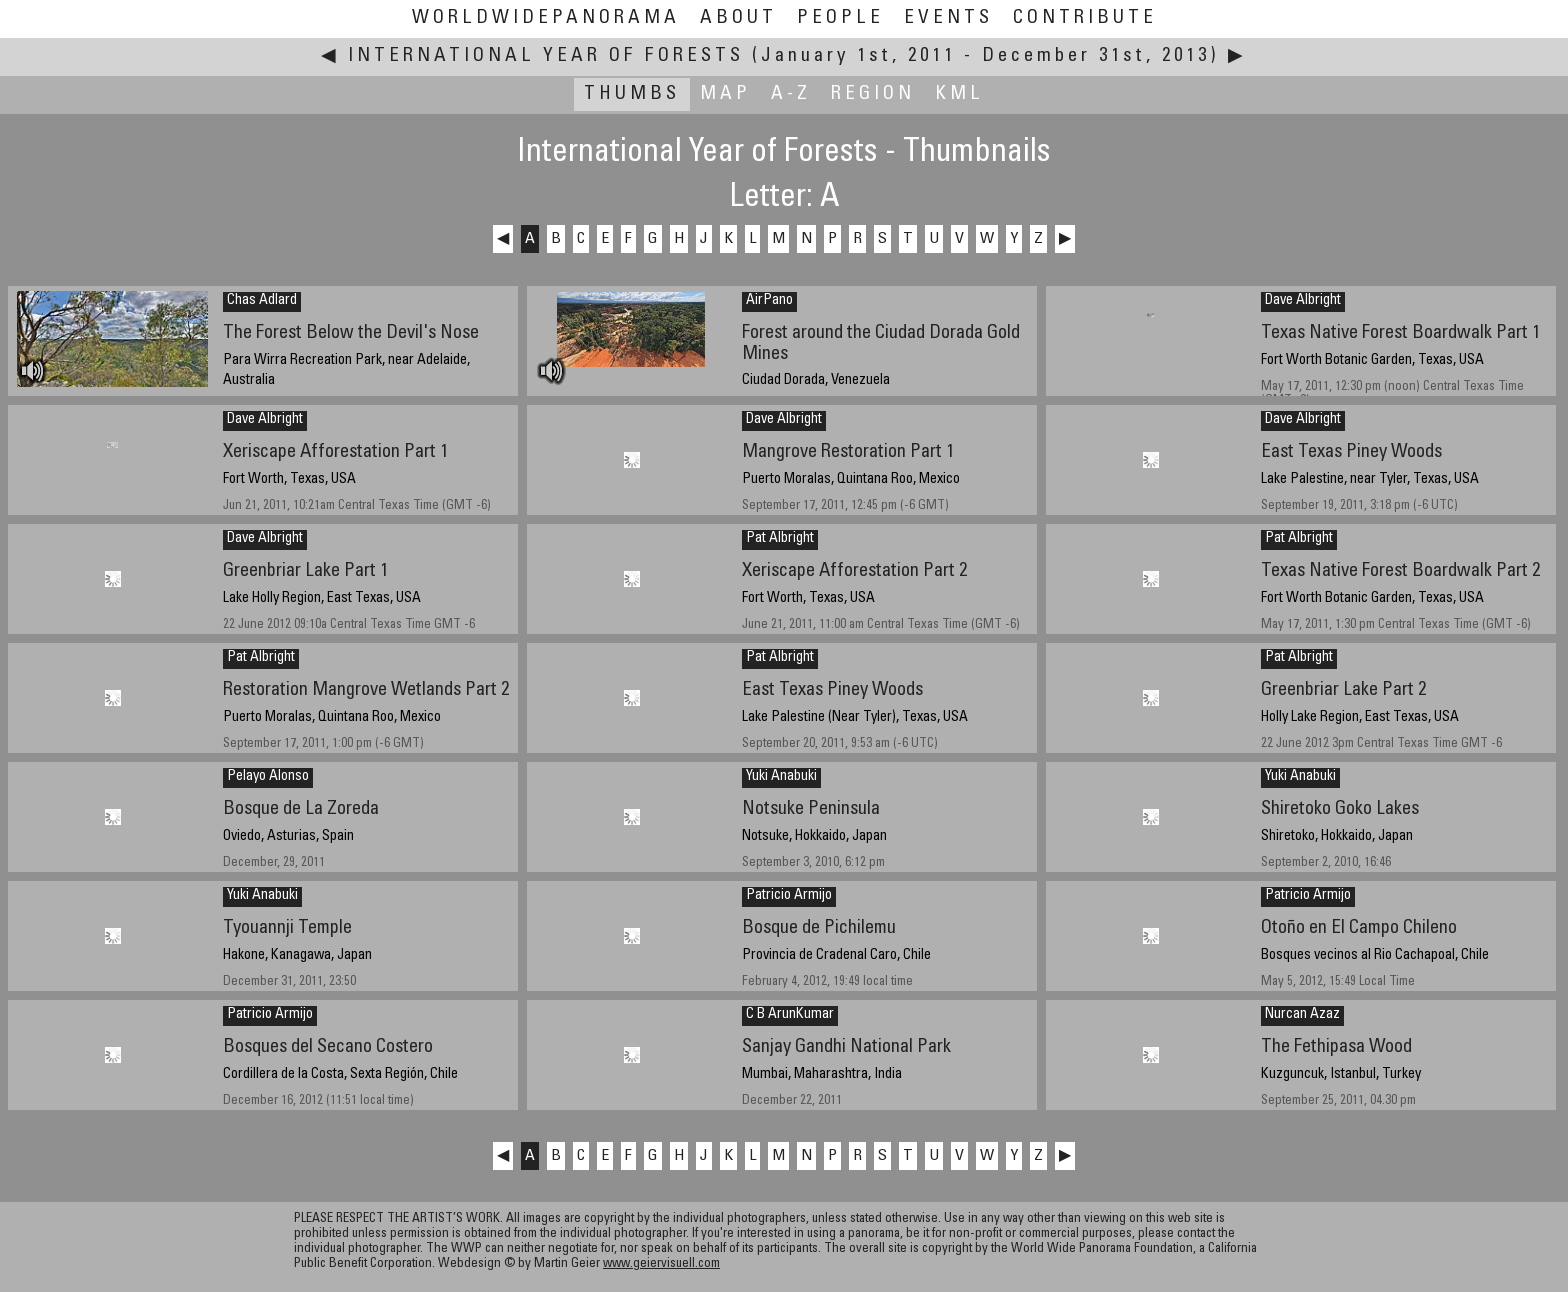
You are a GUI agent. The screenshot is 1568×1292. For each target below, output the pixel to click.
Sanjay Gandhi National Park (846, 1047)
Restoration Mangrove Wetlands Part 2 (366, 690)
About (738, 18)
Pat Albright (780, 539)
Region (873, 94)
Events (948, 18)
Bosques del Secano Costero (328, 1047)
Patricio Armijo (789, 896)
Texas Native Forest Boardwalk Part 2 (1400, 571)
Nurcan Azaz (1302, 1015)
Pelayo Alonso (268, 777)
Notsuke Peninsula (811, 809)
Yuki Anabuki (781, 777)
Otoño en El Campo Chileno (1359, 928)
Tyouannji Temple (287, 928)
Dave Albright (1303, 301)
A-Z (791, 94)
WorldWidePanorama (546, 18)
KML (959, 94)
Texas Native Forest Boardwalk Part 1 (1400, 333)
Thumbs (632, 94)
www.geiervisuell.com (661, 1264)
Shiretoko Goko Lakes (1340, 809)
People (840, 18)
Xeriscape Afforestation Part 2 (854, 571)
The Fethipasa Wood (1336, 1047)
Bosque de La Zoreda (301, 809)
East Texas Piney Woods (1351, 452)
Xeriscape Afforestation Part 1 (335, 452)
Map (725, 94)
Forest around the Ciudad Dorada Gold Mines (881, 344)
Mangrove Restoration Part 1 (848, 452)
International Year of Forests (546, 56)
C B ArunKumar (790, 1015)
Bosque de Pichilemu (819, 928)
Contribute (1085, 18)
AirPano (769, 301)
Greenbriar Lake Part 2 (1343, 690)
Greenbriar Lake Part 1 (305, 571)
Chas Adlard (262, 301)
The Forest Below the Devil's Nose (351, 333)
